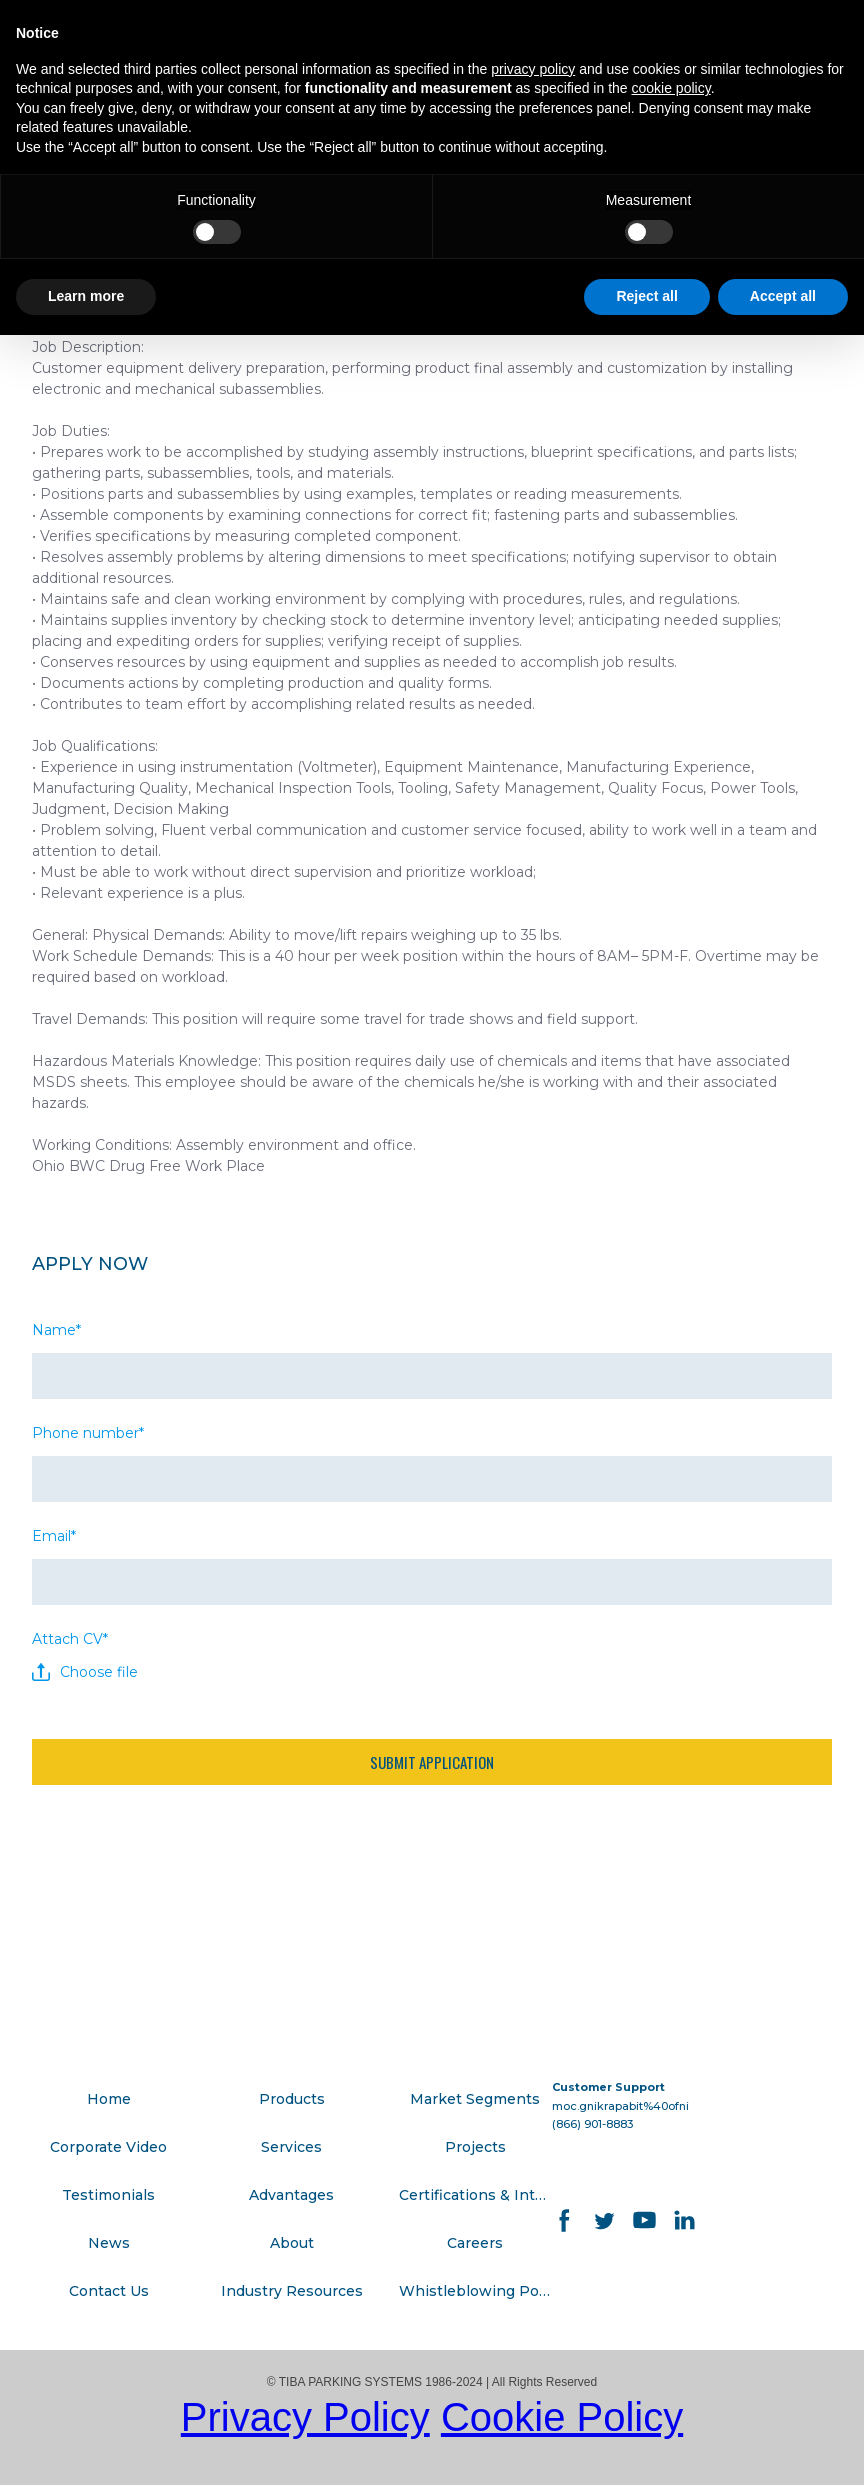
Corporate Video (108, 2147)
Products (292, 2099)
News (109, 2243)
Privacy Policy (305, 2417)
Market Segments (475, 2099)
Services (291, 2147)
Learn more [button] (86, 296)
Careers (475, 2243)
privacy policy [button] (533, 69)
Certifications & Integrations (475, 2195)
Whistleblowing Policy (475, 2291)
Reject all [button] (646, 296)
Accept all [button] (783, 296)
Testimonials (108, 2195)
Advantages (291, 2195)
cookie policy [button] (671, 88)
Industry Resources (292, 2291)
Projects (475, 2147)
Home (109, 2099)
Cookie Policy (562, 2417)
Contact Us (109, 2291)
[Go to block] (162, 1980)
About (292, 2243)
